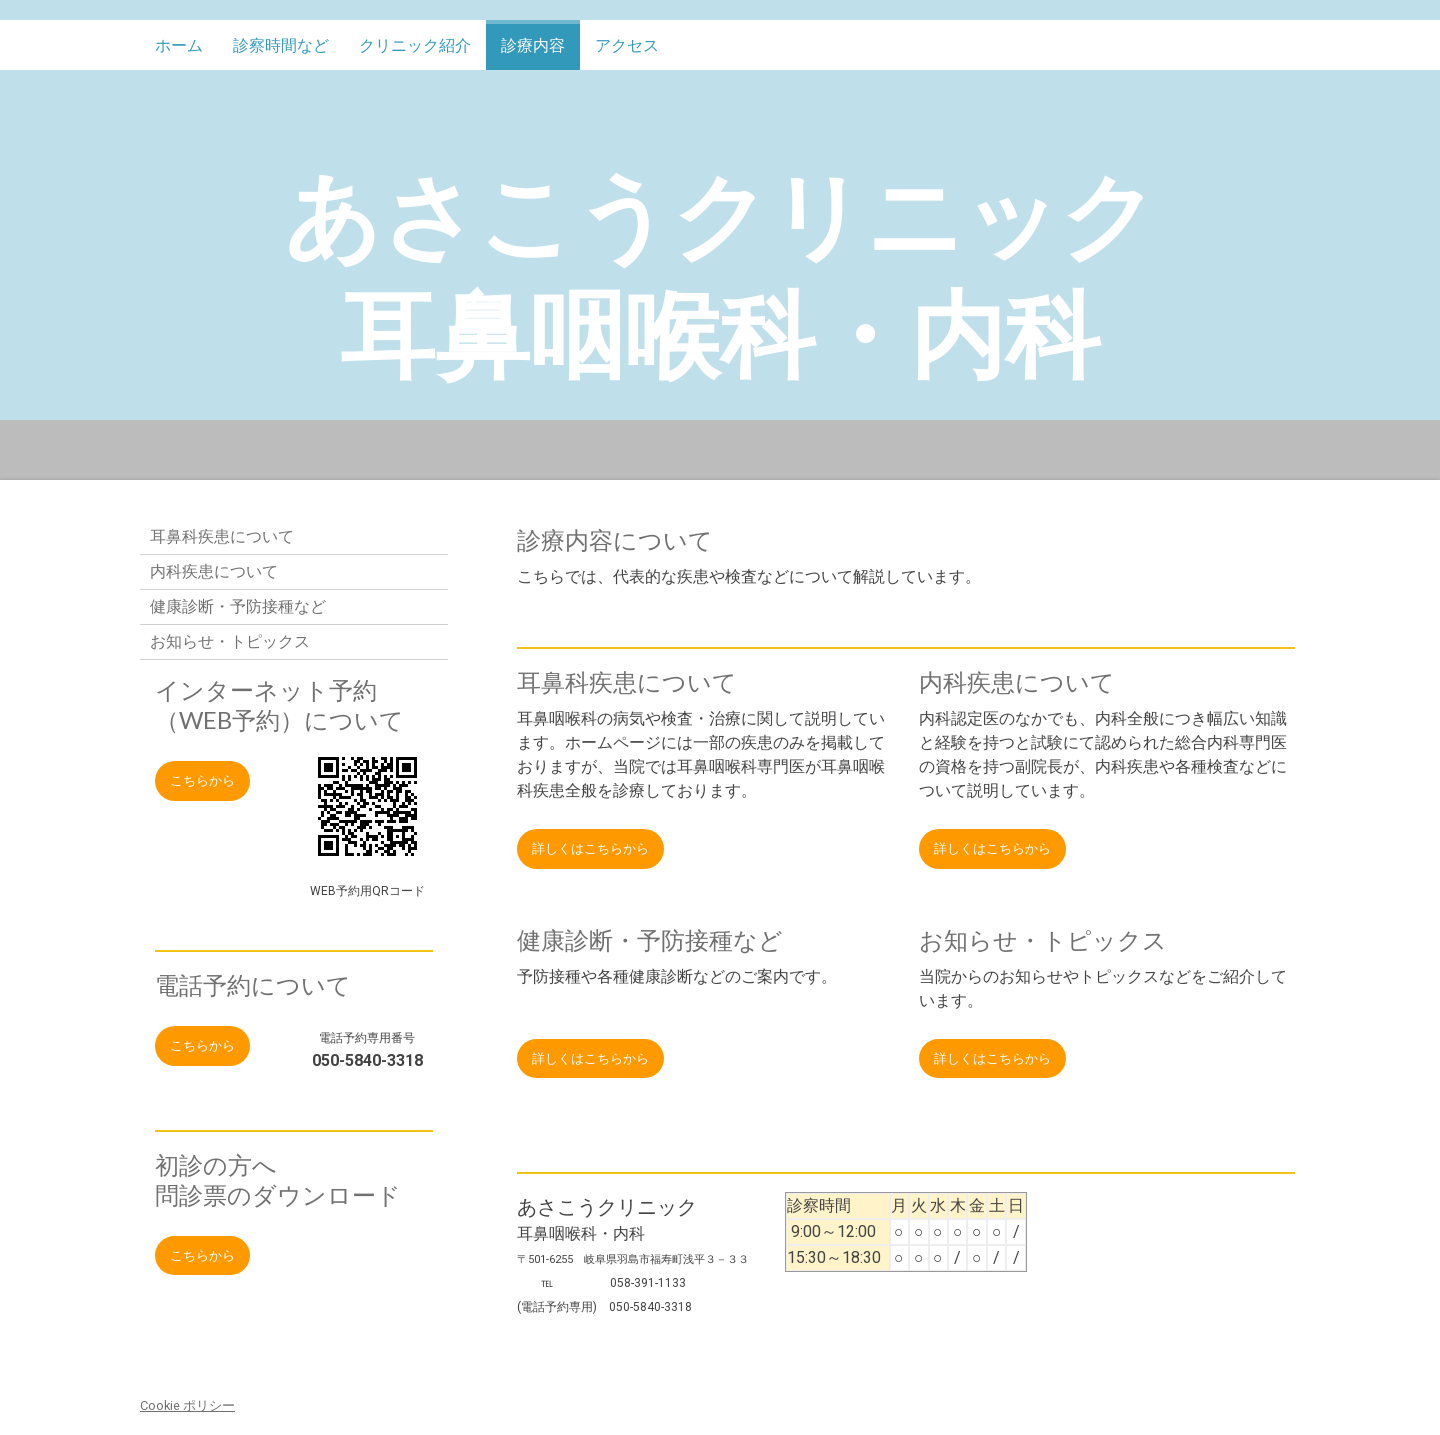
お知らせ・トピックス (230, 641)
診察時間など (281, 45)
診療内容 (533, 45)
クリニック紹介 (415, 45)
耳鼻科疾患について (222, 536)
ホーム (179, 45)
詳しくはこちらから (590, 848)
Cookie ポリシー (187, 1405)
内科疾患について (214, 571)
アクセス (627, 45)
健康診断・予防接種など (238, 606)
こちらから (202, 780)
